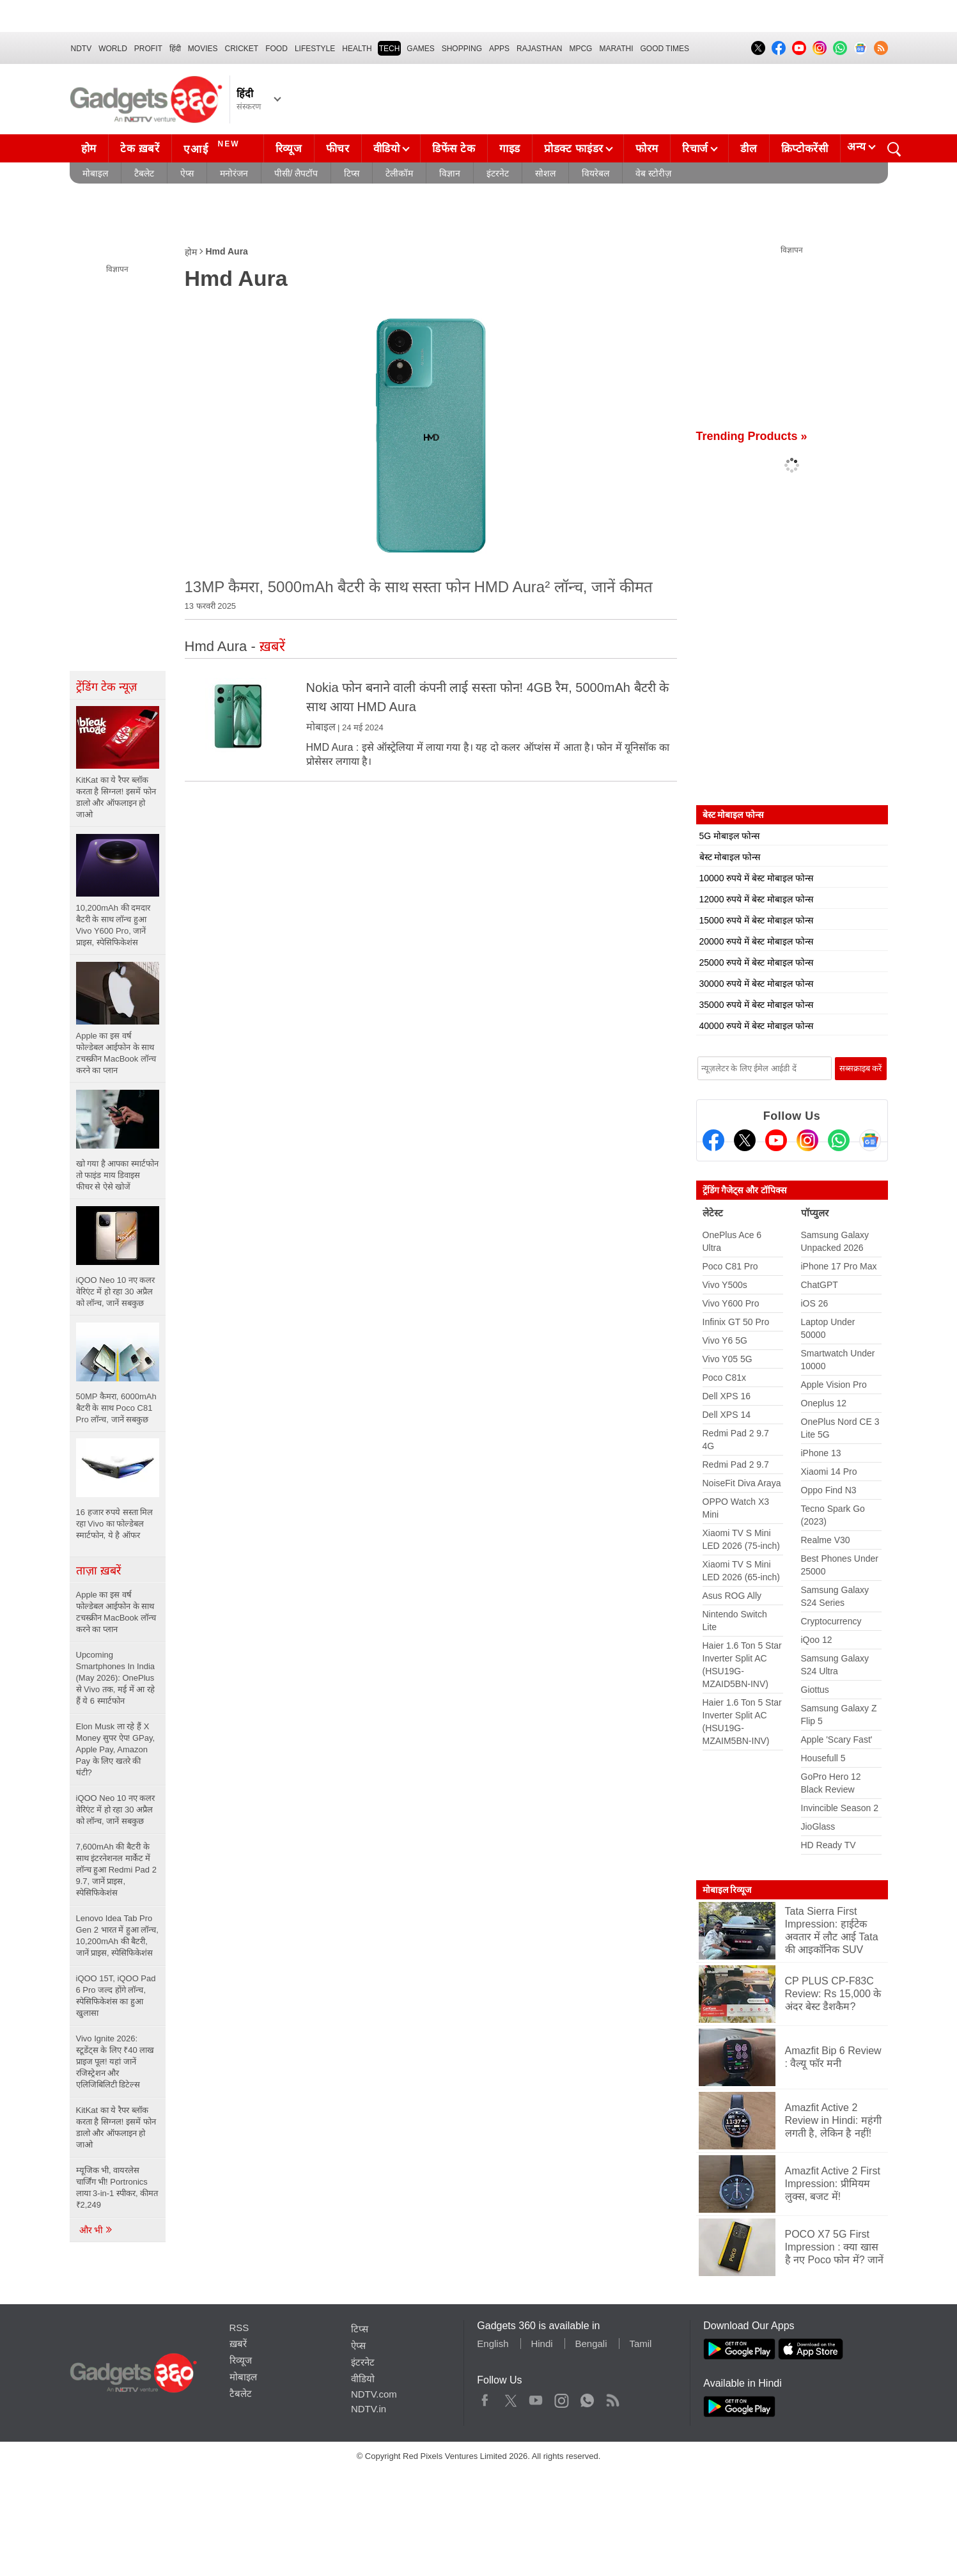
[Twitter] (745, 1140)
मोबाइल (95, 173)
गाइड (509, 149)
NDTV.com (374, 2394)
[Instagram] (807, 1140)
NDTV (81, 48)
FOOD (276, 48)
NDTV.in (368, 2408)
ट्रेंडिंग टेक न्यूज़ (106, 686)
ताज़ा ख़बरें (98, 1570)
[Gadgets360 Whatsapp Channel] (839, 1140)
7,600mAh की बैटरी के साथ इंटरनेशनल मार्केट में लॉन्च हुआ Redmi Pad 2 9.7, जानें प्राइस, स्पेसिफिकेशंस (116, 1869)
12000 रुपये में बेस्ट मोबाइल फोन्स (756, 899)
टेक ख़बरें (140, 149)
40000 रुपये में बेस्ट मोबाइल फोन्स (756, 1026)
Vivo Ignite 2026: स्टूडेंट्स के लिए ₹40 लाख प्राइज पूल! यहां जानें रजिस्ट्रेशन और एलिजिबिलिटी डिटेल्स (115, 2061)
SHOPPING (462, 48)
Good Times (665, 48)
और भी (96, 2230)
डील (748, 149)
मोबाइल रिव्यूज (727, 1890)
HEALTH (356, 48)
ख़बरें (238, 2343)
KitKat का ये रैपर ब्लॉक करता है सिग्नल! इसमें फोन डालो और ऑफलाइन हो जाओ (116, 2127)
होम (89, 149)
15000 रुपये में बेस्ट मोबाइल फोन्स (756, 920)
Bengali (591, 2343)
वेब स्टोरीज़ (653, 173)
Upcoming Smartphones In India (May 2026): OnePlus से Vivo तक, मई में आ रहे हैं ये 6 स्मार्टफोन (115, 1678)
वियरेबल (595, 173)
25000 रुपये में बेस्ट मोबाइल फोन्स (756, 962)
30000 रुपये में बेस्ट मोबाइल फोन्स (756, 983)
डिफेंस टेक (454, 149)
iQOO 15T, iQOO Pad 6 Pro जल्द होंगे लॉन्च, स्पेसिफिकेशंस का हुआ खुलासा (116, 1996)
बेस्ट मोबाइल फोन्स (730, 857)
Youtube (536, 2397)
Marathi (616, 48)
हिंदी (175, 48)
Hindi (541, 2343)
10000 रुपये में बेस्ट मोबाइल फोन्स (756, 878)
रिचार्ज (695, 149)
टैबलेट (144, 173)
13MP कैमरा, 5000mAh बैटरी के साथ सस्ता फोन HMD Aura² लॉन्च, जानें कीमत (419, 586)
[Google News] (870, 1140)
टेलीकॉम (399, 173)
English (492, 2343)
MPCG (580, 48)
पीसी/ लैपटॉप (296, 173)
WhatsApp (587, 2397)
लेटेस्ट (713, 1212)
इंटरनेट (497, 173)
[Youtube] (776, 1140)
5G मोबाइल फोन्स (729, 836)
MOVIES (203, 48)
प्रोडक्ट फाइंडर (573, 149)
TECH (389, 48)
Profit (148, 48)
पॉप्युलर (815, 1212)
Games (420, 48)
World (112, 48)
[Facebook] (713, 1140)
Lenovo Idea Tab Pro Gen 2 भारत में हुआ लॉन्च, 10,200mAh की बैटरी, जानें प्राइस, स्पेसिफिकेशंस (117, 1935)
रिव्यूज (289, 149)
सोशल (545, 173)
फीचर (338, 149)
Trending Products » (751, 436)
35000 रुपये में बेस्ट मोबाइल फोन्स (756, 1005)
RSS (239, 2327)
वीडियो (386, 149)
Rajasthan (539, 48)
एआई (213, 147)
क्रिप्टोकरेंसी (805, 149)
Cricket (242, 48)
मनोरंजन (234, 173)
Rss (612, 2397)
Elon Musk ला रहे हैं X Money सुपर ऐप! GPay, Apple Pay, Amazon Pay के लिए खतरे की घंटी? (115, 1749)
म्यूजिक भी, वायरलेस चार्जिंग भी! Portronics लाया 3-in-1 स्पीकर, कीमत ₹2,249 (117, 2187)
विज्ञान (449, 173)
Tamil (640, 2343)
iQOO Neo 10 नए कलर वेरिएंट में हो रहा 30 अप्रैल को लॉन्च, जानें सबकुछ (115, 1809)
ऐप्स (187, 173)
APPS (499, 48)
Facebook (485, 2397)
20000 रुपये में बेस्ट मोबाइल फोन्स (756, 941)
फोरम (646, 149)
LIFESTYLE (315, 48)
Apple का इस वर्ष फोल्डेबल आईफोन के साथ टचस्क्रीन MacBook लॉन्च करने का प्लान (116, 1612)
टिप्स (351, 173)
